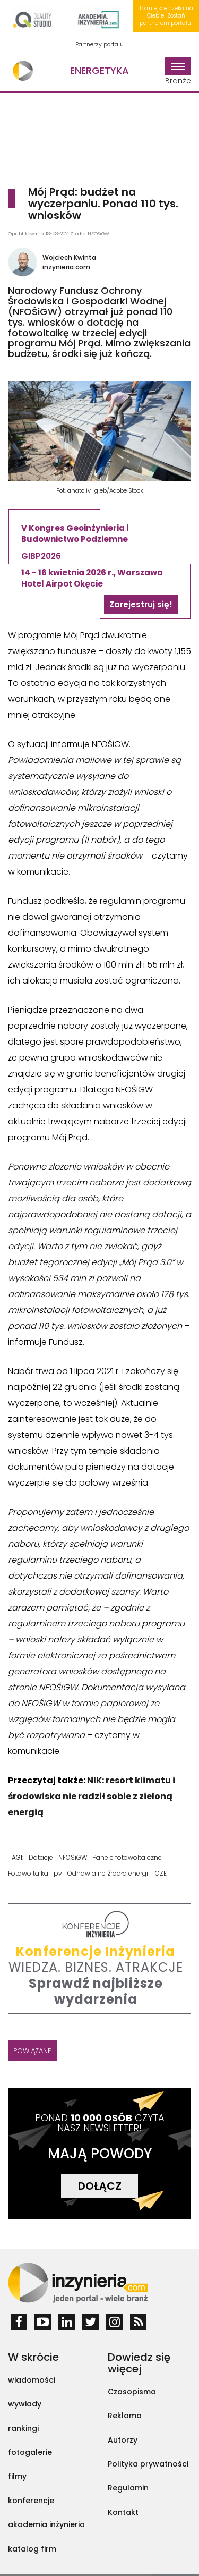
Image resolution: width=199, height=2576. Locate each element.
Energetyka (99, 70)
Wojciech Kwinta (69, 257)
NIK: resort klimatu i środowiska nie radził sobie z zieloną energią (91, 1796)
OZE (161, 1873)
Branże (178, 71)
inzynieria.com (66, 267)
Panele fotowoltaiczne (127, 1857)
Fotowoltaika (28, 1873)
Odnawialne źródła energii (108, 1873)
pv (58, 1873)
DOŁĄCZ (100, 2186)
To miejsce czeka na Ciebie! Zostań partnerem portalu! (166, 16)
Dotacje (41, 1857)
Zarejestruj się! (140, 604)
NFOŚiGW (72, 1857)
